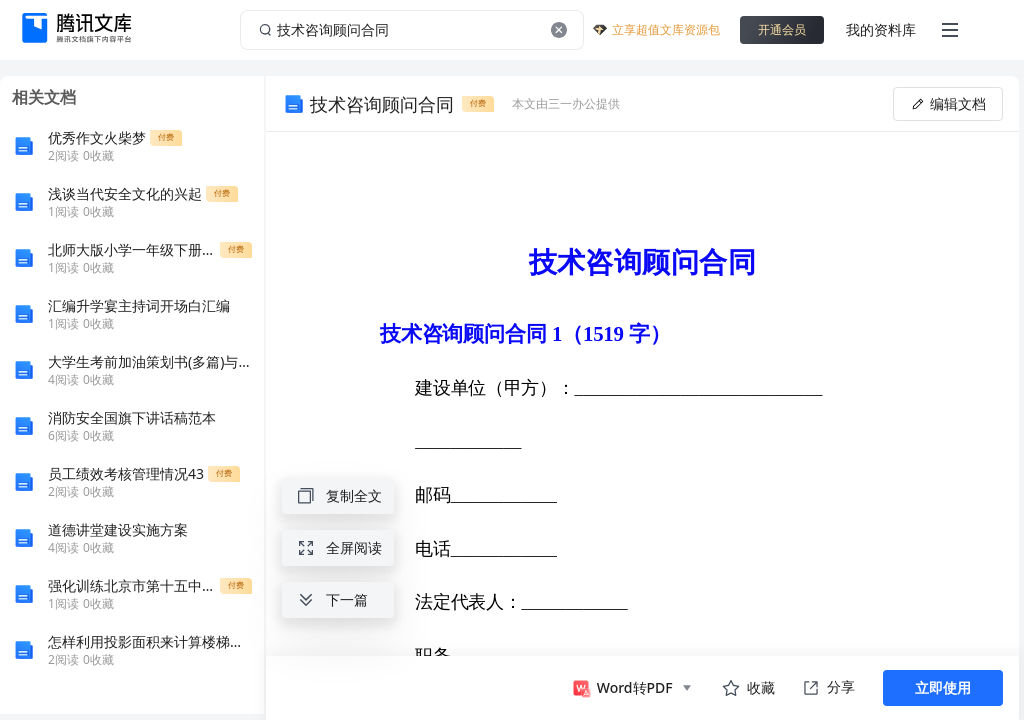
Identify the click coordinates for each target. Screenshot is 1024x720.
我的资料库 (881, 29)
